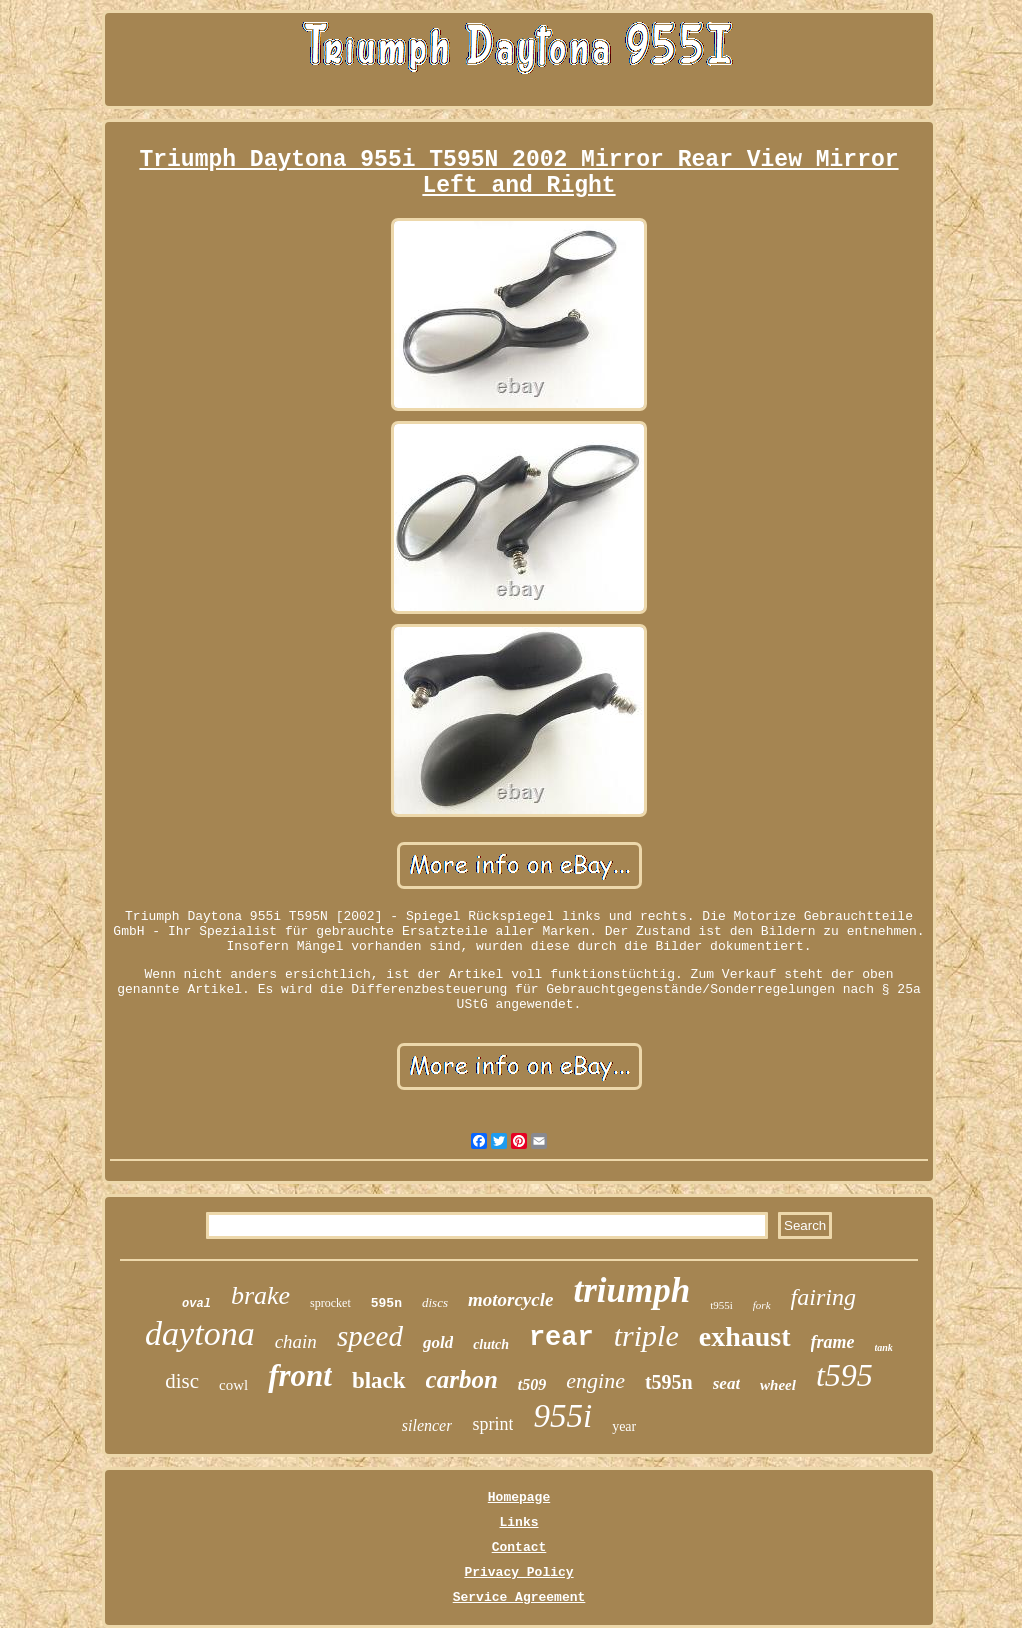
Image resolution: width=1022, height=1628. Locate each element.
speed (370, 1336)
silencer (427, 1425)
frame (833, 1342)
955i (562, 1416)
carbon (462, 1379)
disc (182, 1381)
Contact (519, 1547)
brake (260, 1295)
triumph (631, 1290)
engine (595, 1380)
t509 (532, 1384)
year (624, 1426)
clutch (491, 1344)
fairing (823, 1297)
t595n (669, 1382)
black (379, 1380)
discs (435, 1302)
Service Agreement (519, 1597)
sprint (492, 1424)
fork (762, 1305)
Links (518, 1522)
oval (196, 1304)
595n (386, 1303)
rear (561, 1338)
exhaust (745, 1336)
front (300, 1375)
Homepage (519, 1497)
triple (646, 1335)
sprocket (330, 1303)
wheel (778, 1385)
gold (438, 1342)
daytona (200, 1333)
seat (726, 1383)
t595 (844, 1375)
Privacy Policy (518, 1572)
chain (296, 1341)
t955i (721, 1305)
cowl (233, 1385)
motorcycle (510, 1299)
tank (884, 1347)
